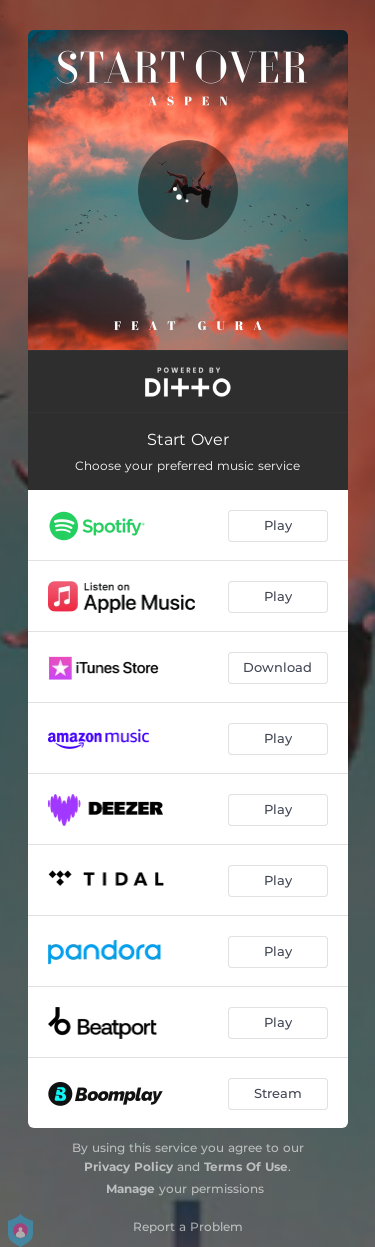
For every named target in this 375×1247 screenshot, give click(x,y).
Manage (130, 1188)
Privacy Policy (128, 1166)
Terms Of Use (246, 1166)
